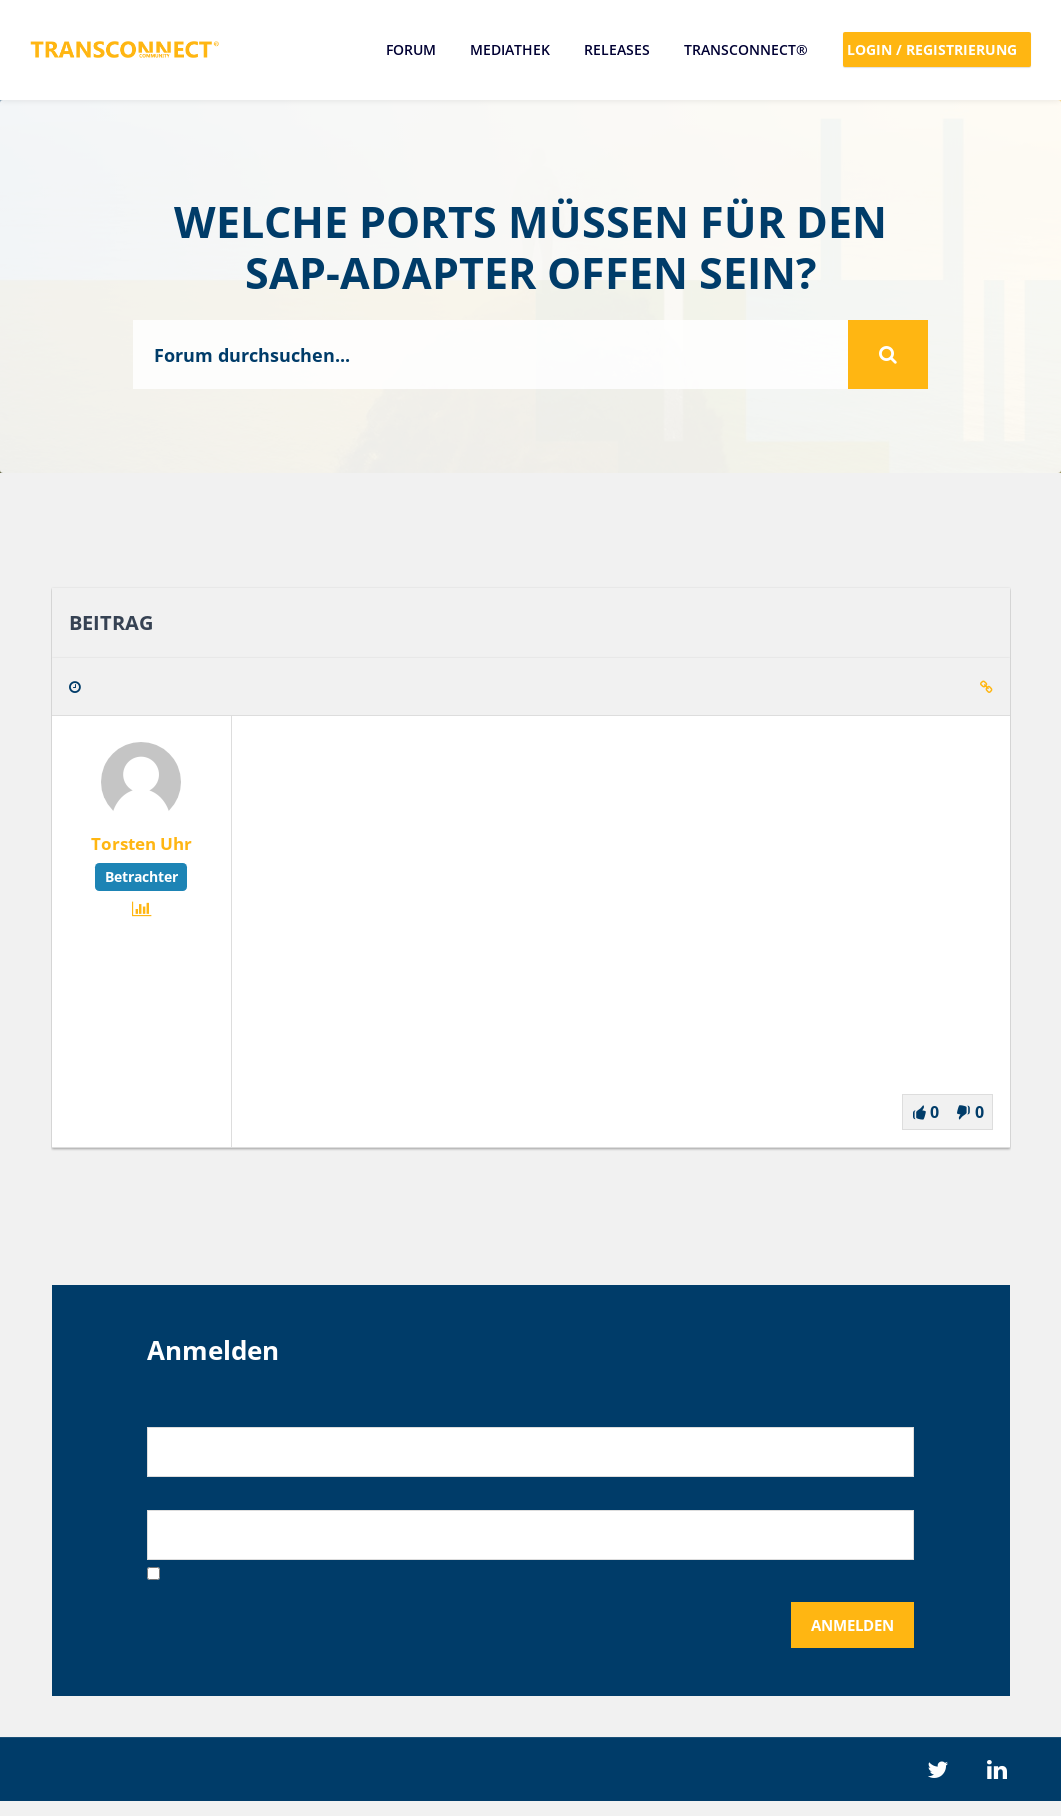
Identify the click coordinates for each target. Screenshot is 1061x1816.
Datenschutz (614, 1782)
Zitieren (937, 690)
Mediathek (509, 49)
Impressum (447, 1782)
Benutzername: (207, 1411)
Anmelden (846, 1636)
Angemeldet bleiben (243, 1583)
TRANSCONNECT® (745, 49)
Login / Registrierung (937, 49)
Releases (616, 49)
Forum (410, 49)
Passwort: (184, 1497)
